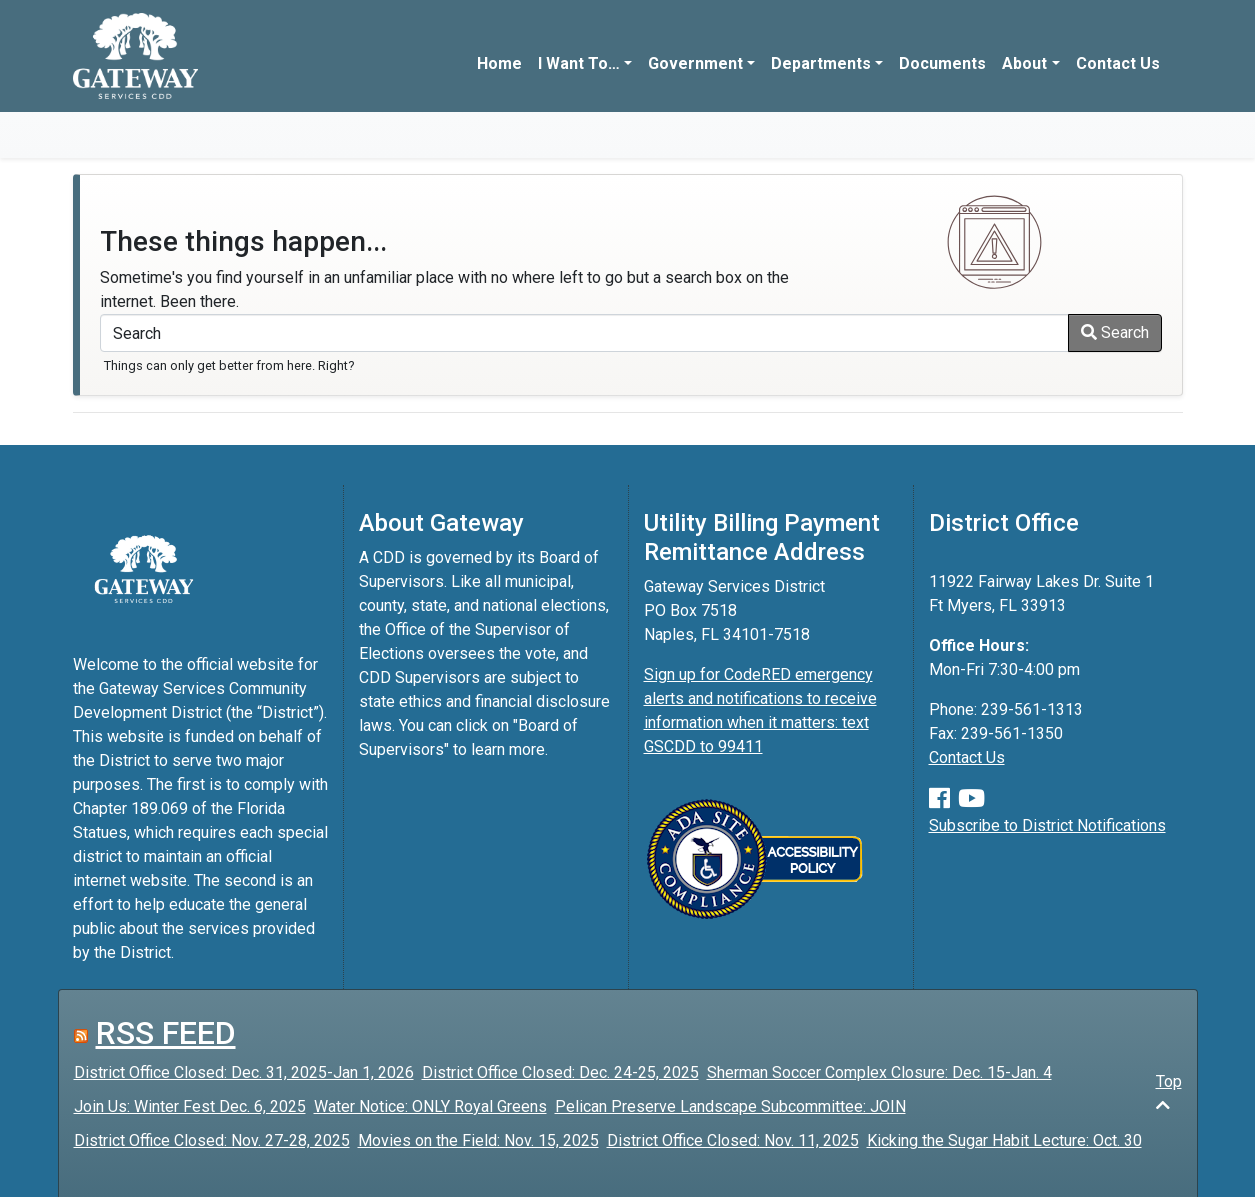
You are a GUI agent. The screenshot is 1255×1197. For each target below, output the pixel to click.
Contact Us (1118, 63)
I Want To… (579, 63)
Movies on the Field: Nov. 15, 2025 (478, 1140)
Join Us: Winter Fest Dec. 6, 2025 (190, 1106)
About (1024, 63)
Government (695, 63)
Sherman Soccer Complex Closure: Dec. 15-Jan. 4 (879, 1072)
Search (1115, 332)
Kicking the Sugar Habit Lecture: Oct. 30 (1004, 1140)
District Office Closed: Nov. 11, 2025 (733, 1140)
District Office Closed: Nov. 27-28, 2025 (212, 1140)
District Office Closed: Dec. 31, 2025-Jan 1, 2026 (244, 1072)
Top (1169, 1092)
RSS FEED (166, 1033)
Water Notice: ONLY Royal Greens (430, 1106)
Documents (942, 63)
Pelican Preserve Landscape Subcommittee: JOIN (730, 1106)
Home (499, 63)
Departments (821, 63)
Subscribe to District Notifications (1047, 825)
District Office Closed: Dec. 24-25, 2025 (560, 1072)
